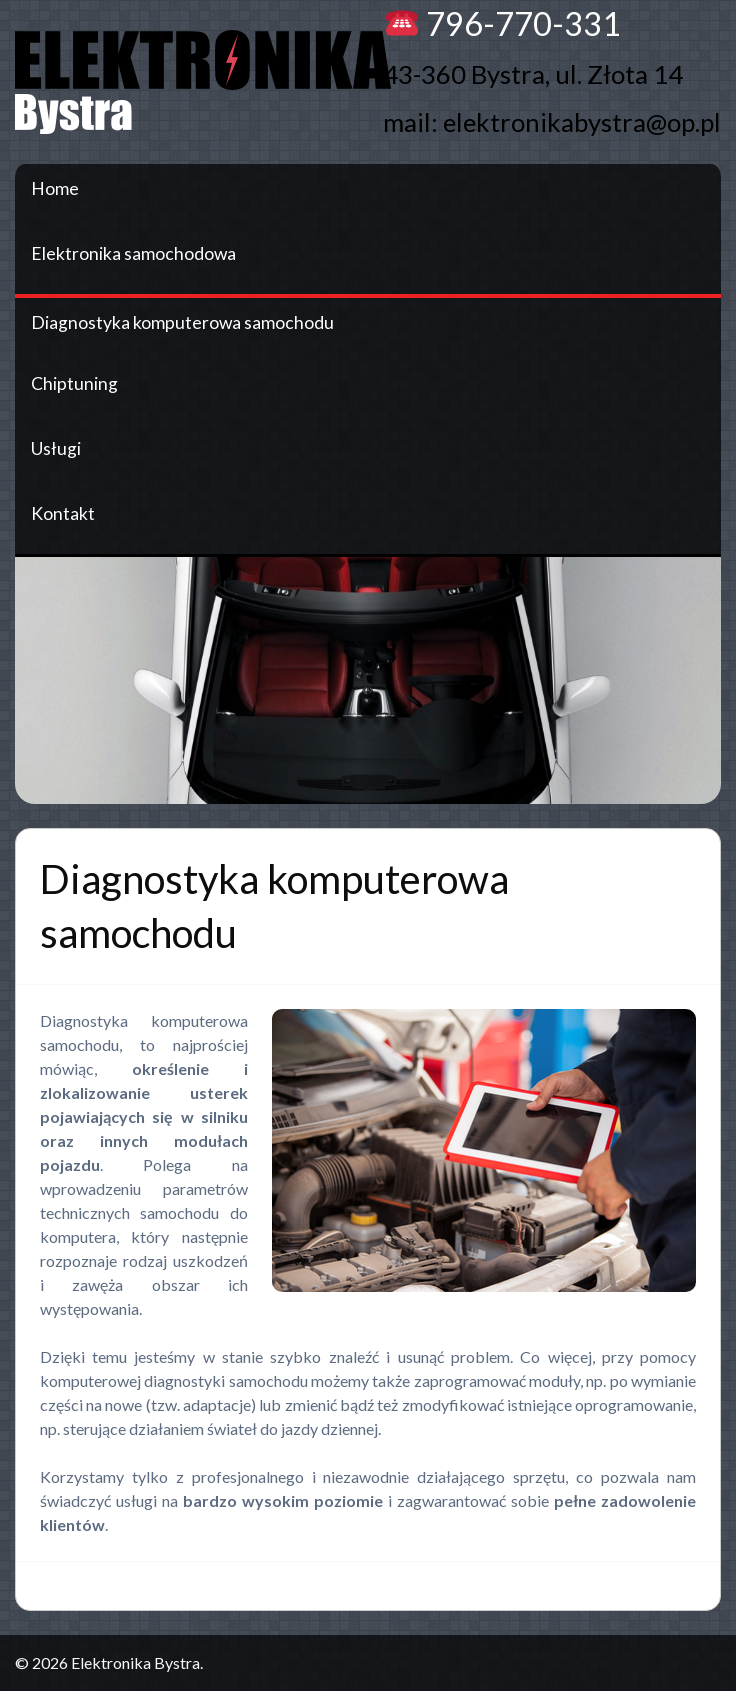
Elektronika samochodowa (133, 253)
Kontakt (63, 513)
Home (55, 188)
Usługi (56, 448)
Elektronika (215, 82)
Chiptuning (74, 383)
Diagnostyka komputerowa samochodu (182, 322)
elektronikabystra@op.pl (582, 122)
